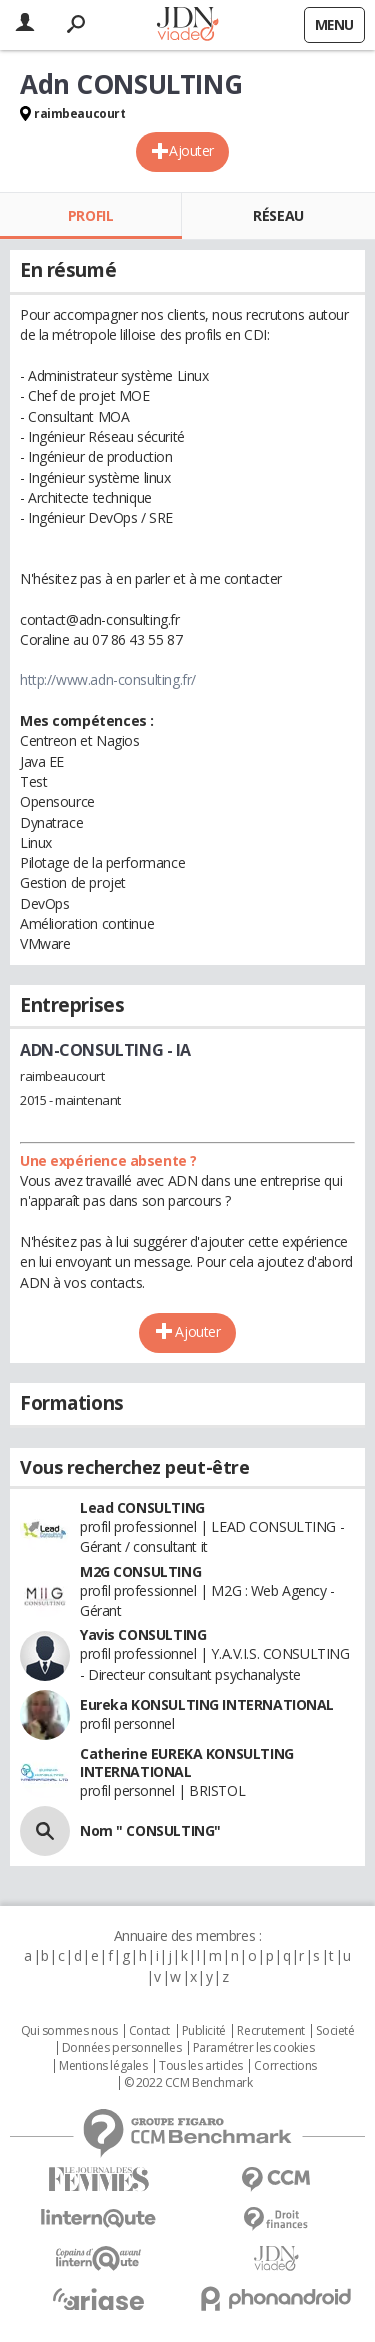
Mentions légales (103, 2066)
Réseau (278, 215)
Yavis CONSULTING (143, 1634)
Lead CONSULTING (142, 1507)
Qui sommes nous (69, 2031)
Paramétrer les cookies (254, 2048)
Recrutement (270, 2031)
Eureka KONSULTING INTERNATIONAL (207, 1704)
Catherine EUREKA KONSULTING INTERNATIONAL (187, 1762)
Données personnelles (122, 2048)
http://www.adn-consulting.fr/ (108, 679)
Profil (90, 215)
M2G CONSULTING (140, 1571)
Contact (149, 2031)
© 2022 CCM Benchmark (188, 2083)
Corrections (285, 2066)
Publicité (204, 2031)
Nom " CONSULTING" (150, 1830)
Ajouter (191, 150)
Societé (335, 2031)
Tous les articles (201, 2066)
